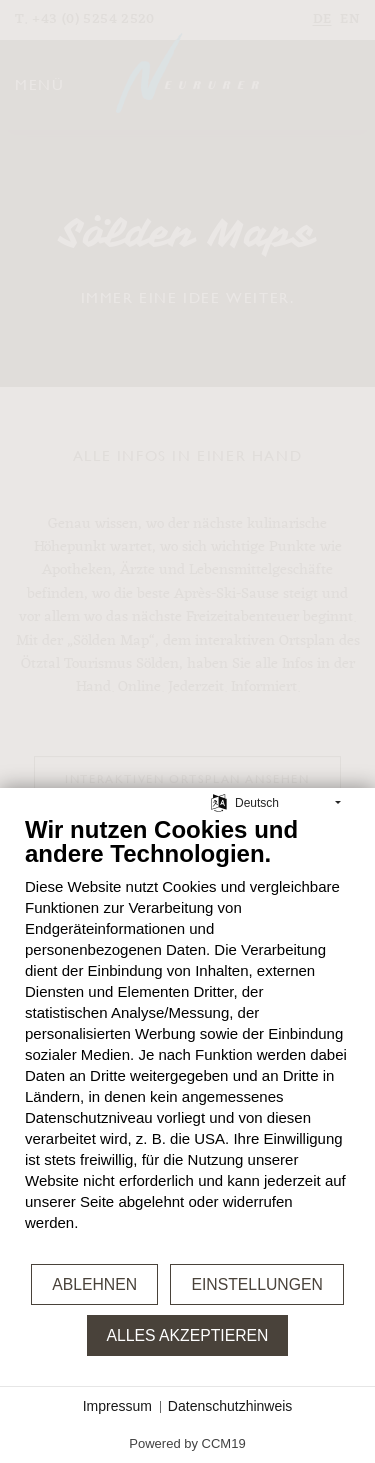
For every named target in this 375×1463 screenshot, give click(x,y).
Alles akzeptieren (188, 1335)
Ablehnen (94, 1284)
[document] (187, 1038)
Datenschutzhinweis (230, 1406)
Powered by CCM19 (187, 1443)
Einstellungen (256, 1284)
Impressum (117, 1406)
